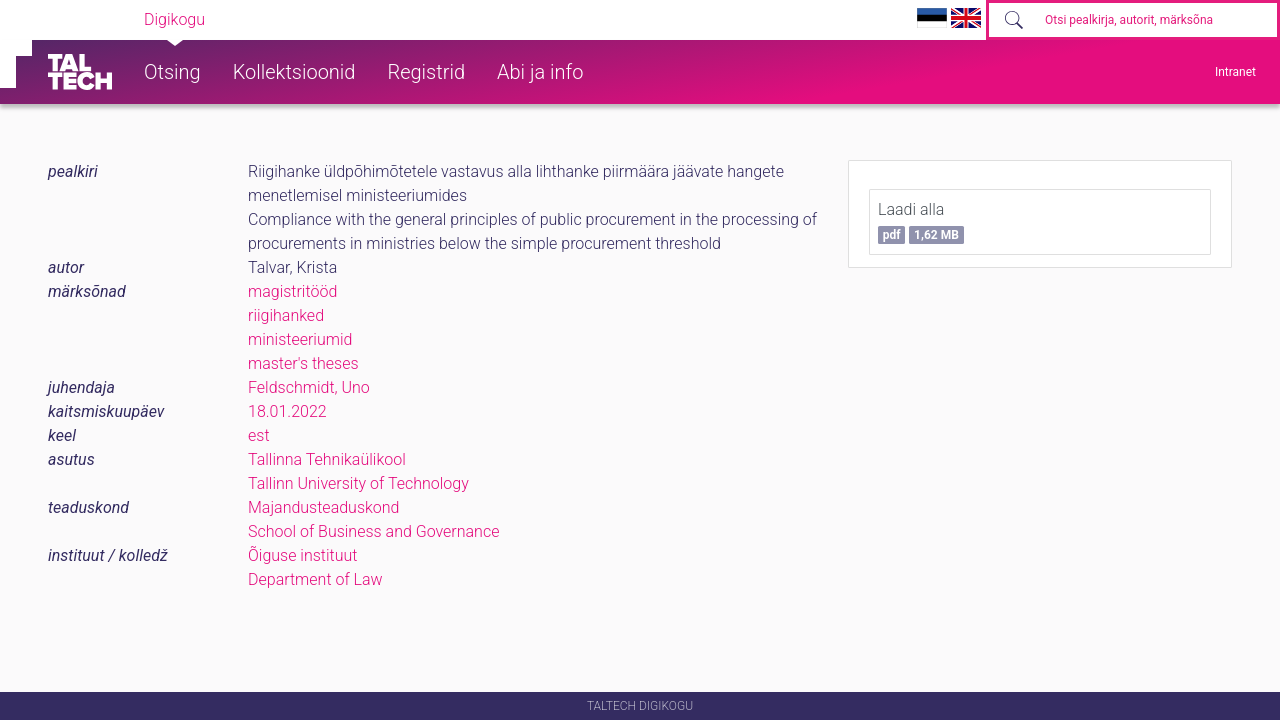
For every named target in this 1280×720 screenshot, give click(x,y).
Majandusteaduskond (323, 507)
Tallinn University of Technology (358, 483)
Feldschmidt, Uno (309, 387)
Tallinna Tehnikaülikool (327, 459)
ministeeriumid (300, 339)
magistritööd (292, 291)
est (259, 435)
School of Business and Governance (373, 531)
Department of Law (315, 579)
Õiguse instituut (302, 555)
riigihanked (286, 315)
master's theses (303, 363)
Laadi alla (921, 222)
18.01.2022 (287, 411)
